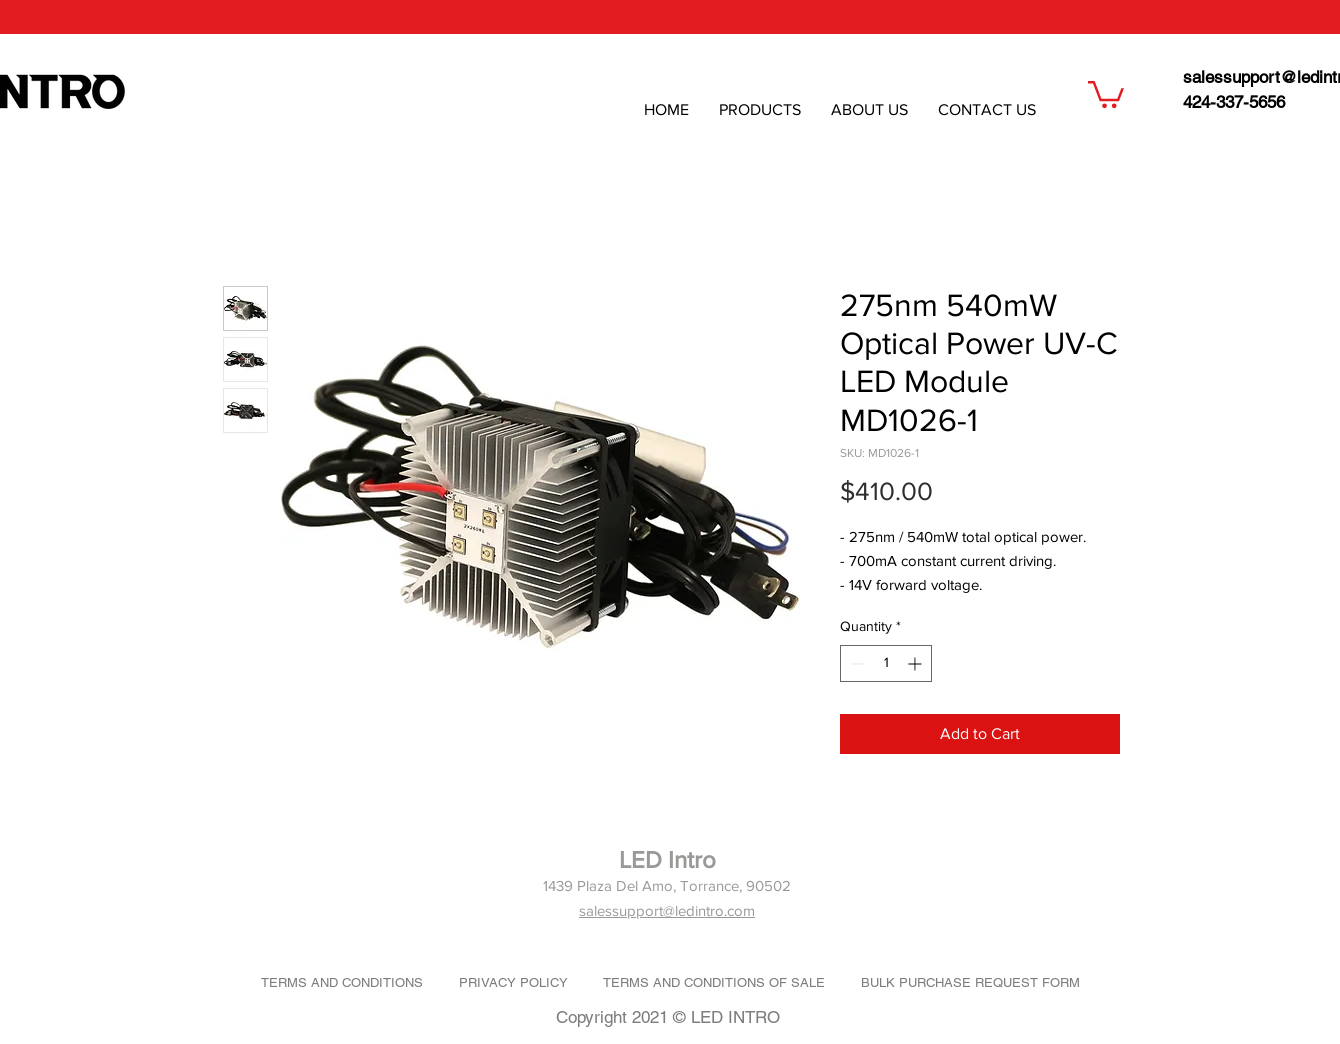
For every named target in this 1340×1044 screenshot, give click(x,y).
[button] (1106, 93)
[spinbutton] (886, 663)
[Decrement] (855, 663)
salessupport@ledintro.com (667, 910)
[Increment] (916, 663)
